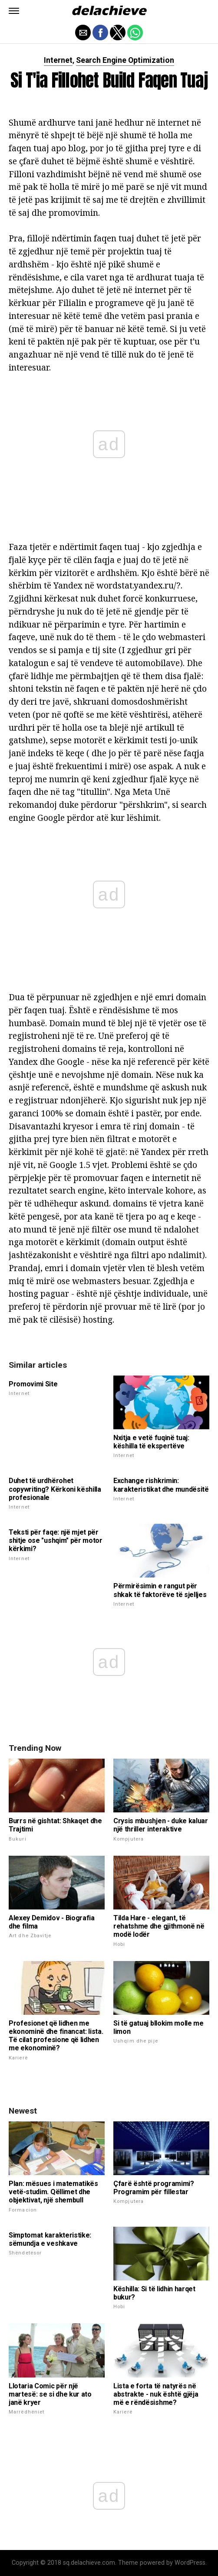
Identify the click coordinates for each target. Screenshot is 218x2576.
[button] (14, 11)
